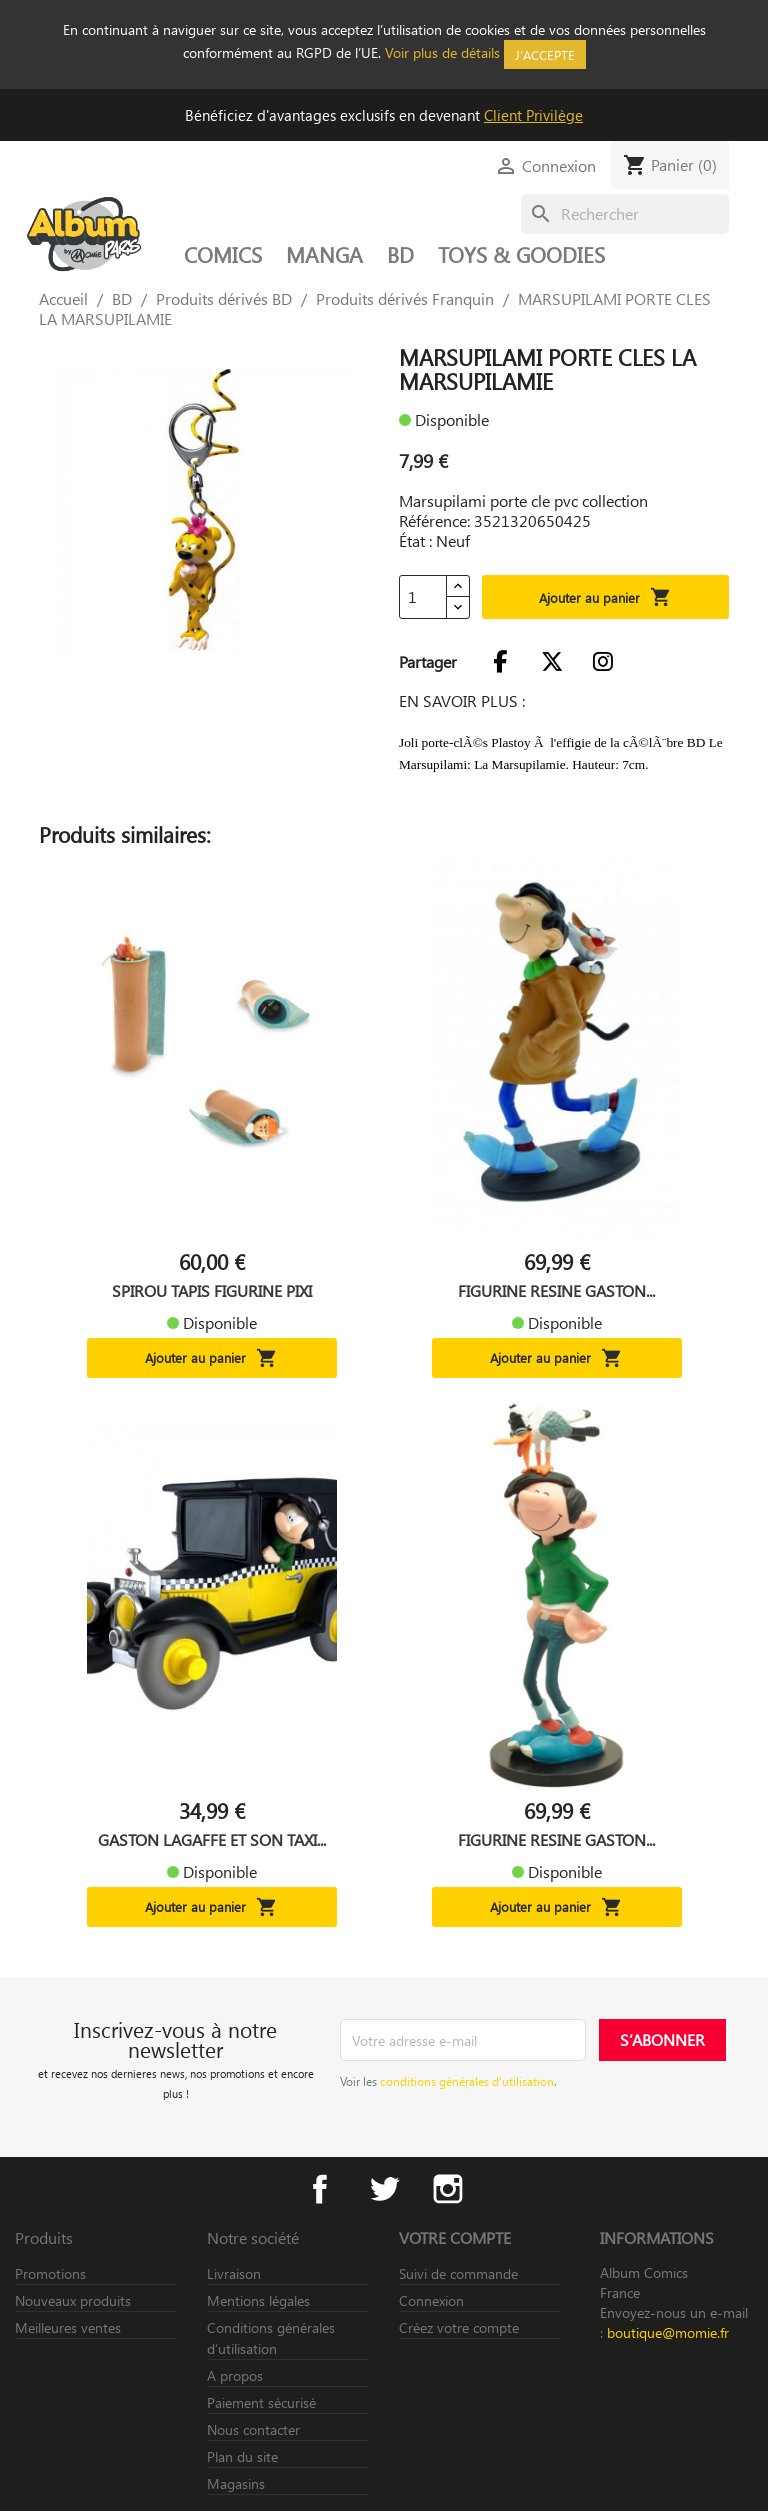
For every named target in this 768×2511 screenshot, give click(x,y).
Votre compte (455, 2237)
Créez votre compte (459, 2327)
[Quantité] (423, 597)
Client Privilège (533, 115)
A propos (235, 2375)
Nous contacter (253, 2429)
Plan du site (242, 2456)
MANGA (324, 254)
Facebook (320, 2189)
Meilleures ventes (68, 2327)
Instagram (448, 2189)
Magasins (236, 2483)
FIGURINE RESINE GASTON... (556, 1291)
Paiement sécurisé (261, 2402)
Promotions (50, 2273)
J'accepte (545, 54)
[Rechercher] (625, 214)
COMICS (223, 254)
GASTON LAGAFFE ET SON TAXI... (212, 1840)
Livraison (234, 2273)
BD (400, 254)
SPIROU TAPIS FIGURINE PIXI (212, 1291)
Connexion (431, 2300)
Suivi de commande (458, 2273)
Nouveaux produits (73, 2300)
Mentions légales (258, 2300)
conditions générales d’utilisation (467, 2081)
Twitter (384, 2189)
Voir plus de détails (442, 52)
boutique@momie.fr (668, 2332)
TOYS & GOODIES (521, 254)
